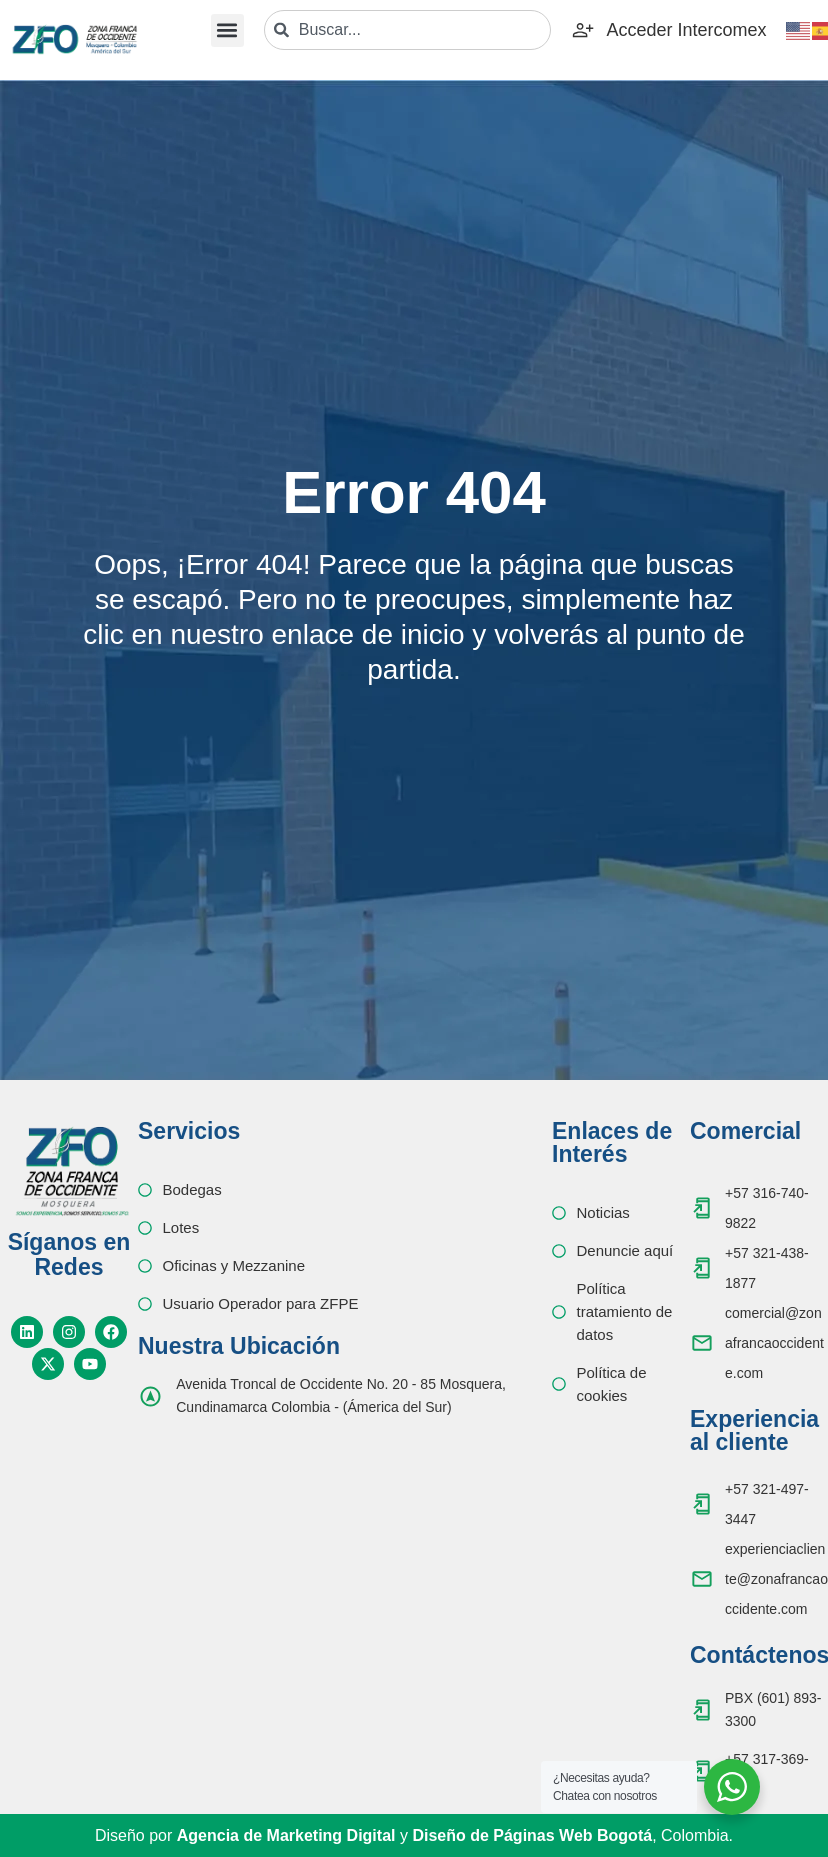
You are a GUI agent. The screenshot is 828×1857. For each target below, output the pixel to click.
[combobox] (408, 30)
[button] (227, 30)
